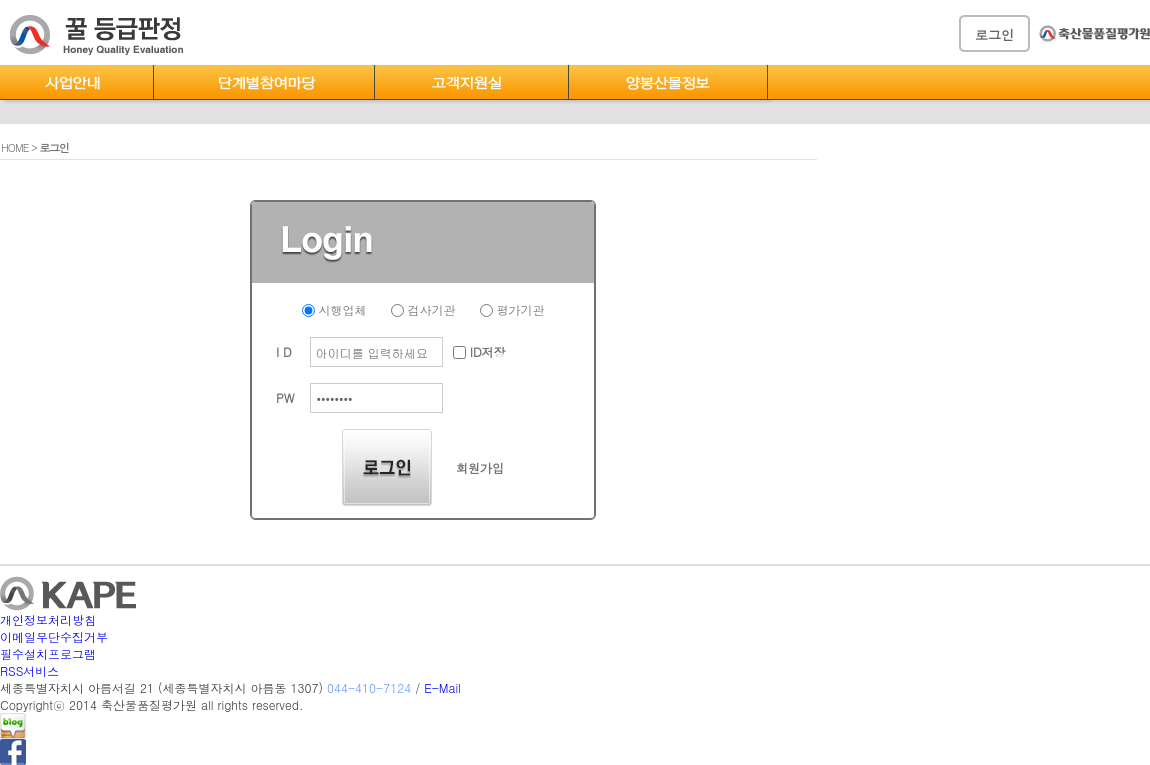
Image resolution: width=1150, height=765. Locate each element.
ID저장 (479, 351)
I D (284, 351)
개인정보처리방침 (48, 619)
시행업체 (334, 309)
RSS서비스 (29, 670)
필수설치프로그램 (48, 653)
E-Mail (442, 687)
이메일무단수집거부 (54, 636)
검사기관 (423, 309)
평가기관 (512, 309)
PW (285, 397)
